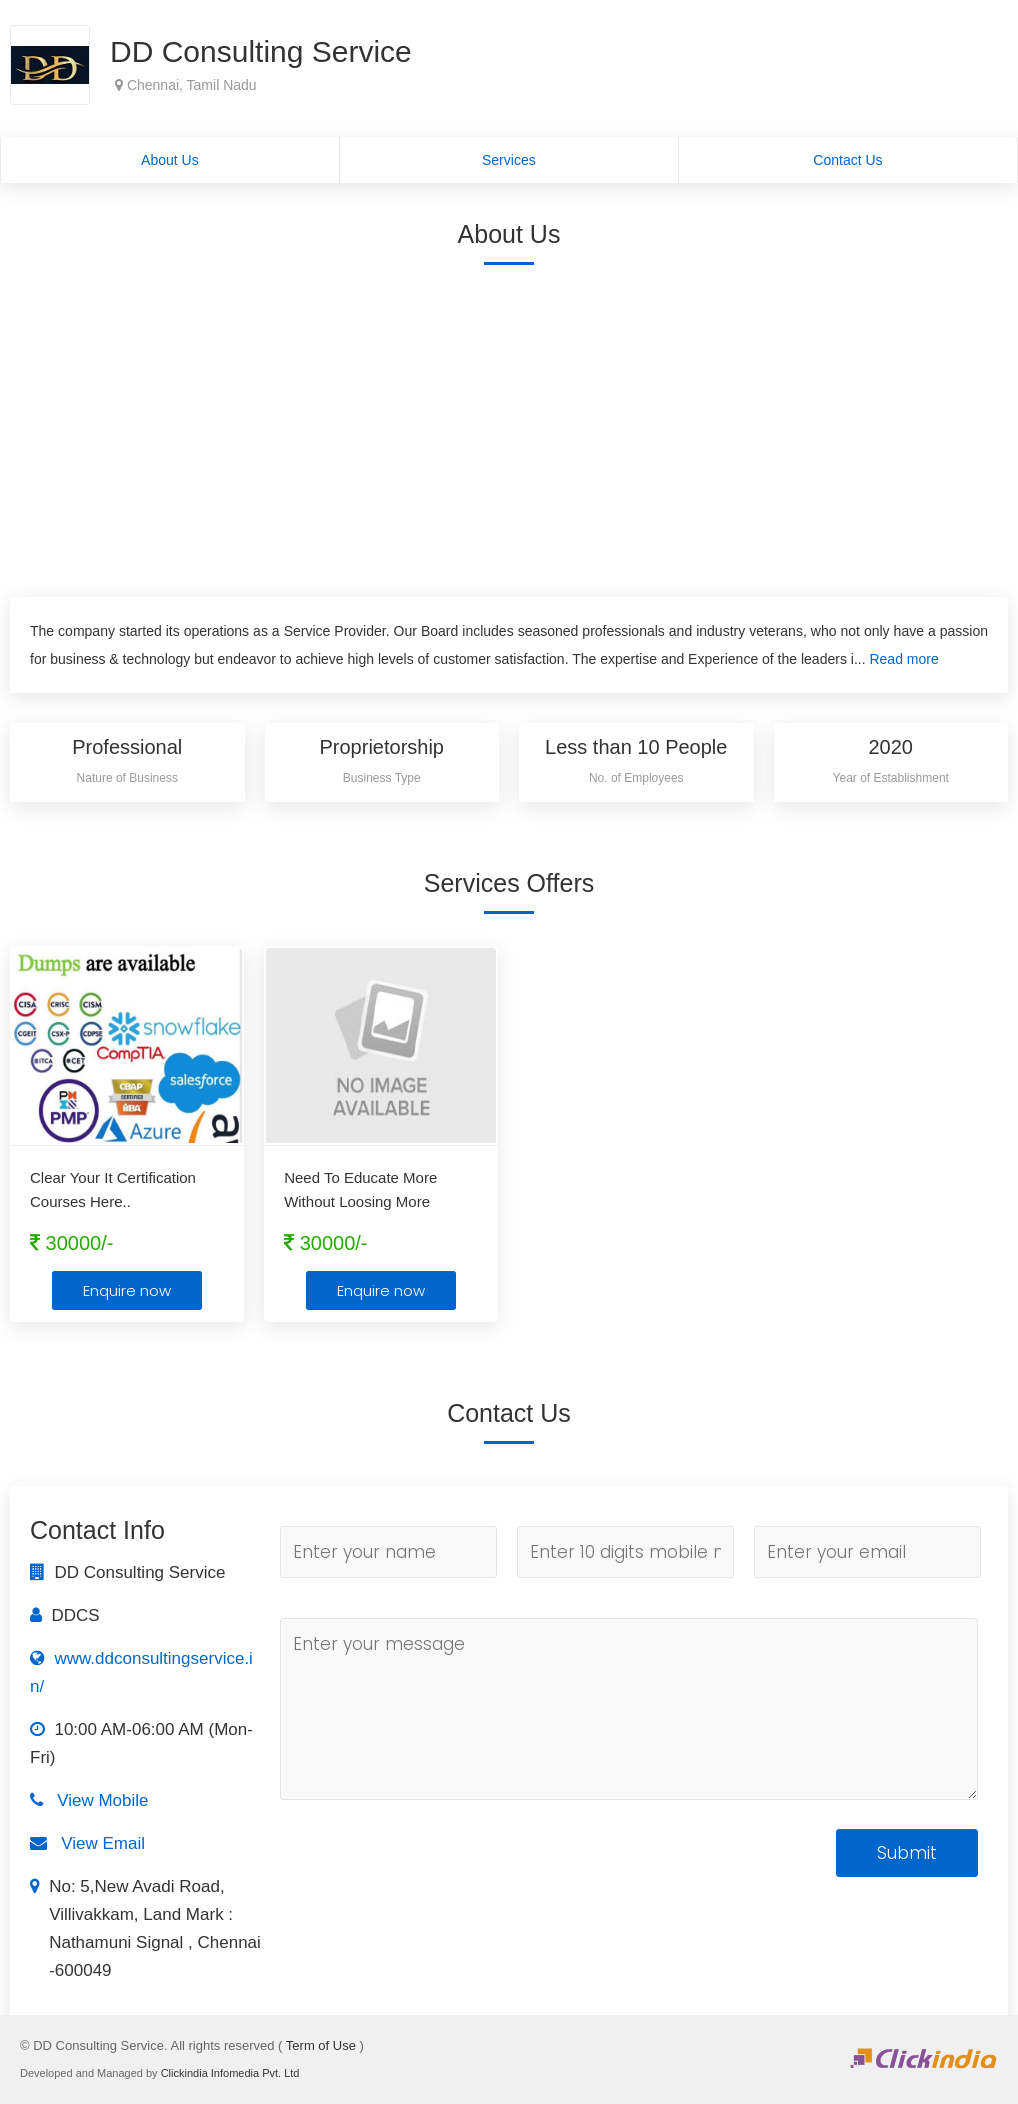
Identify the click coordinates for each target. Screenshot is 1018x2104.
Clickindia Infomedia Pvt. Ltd (230, 2073)
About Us (170, 160)
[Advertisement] (509, 427)
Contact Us (847, 160)
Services (509, 160)
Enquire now (127, 1290)
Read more (903, 659)
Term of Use (321, 2045)
